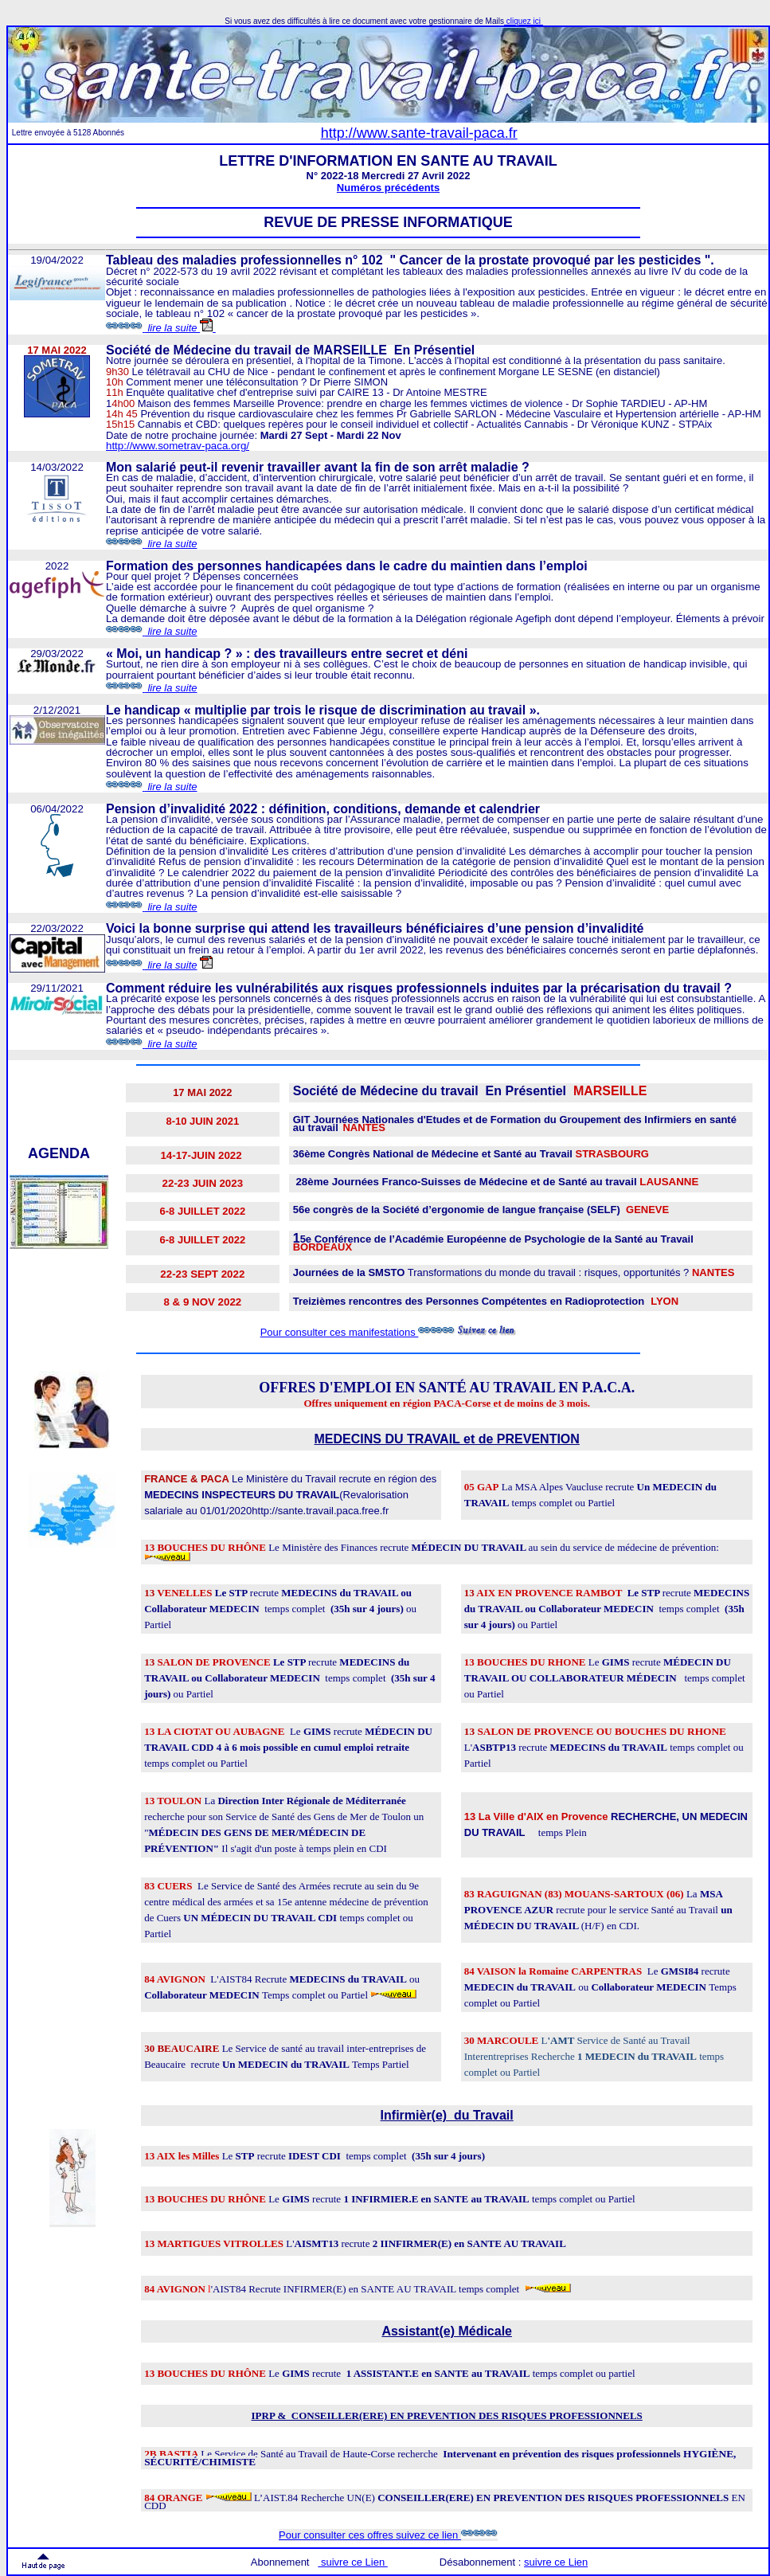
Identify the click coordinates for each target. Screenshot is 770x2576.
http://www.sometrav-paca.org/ (177, 446)
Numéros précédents (388, 188)
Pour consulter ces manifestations (339, 1332)
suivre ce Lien (556, 2562)
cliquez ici (523, 21)
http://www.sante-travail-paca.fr (419, 133)
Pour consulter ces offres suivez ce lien (388, 2535)
